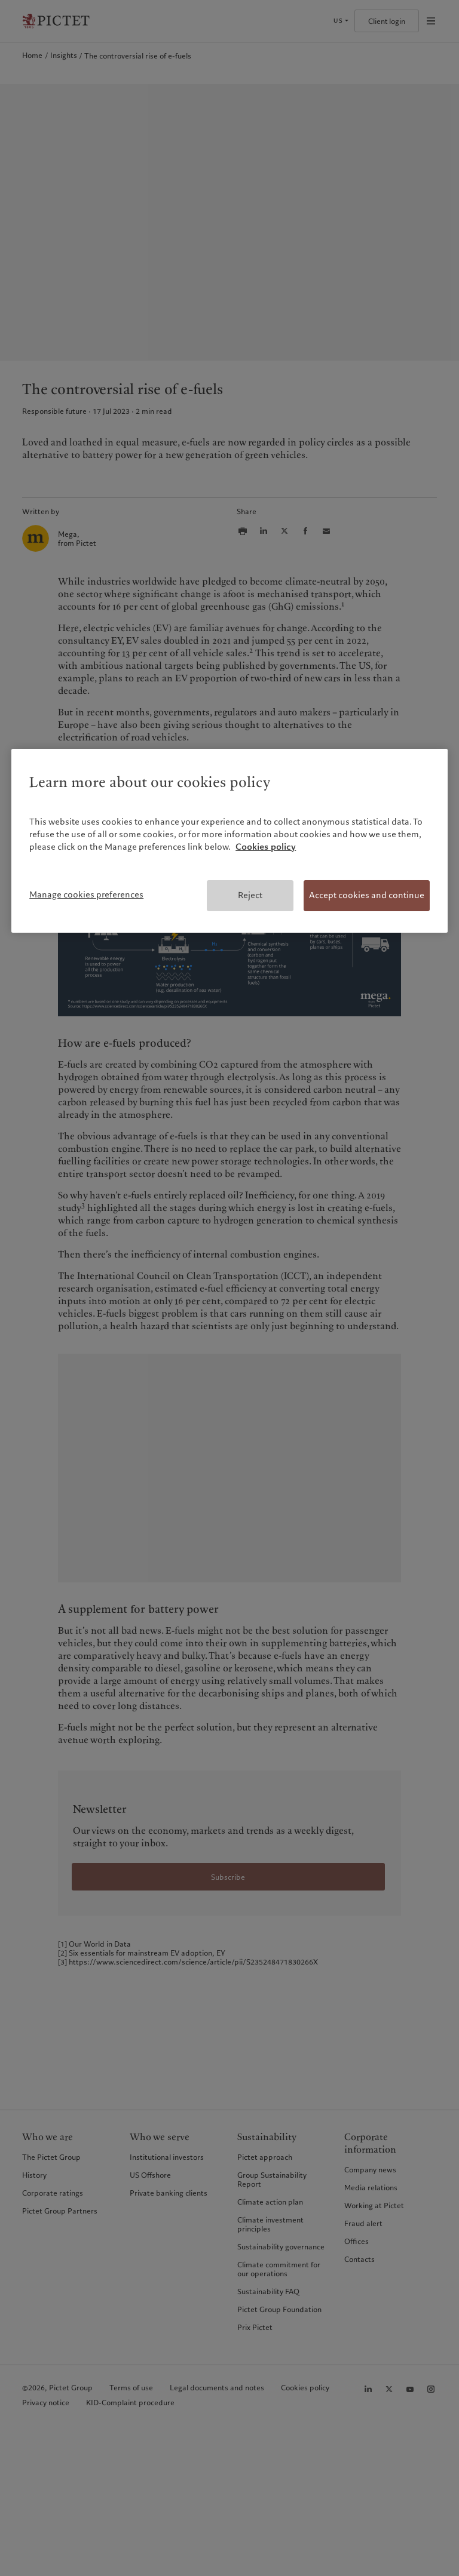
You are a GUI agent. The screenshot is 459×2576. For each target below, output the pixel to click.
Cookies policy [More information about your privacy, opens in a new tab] (265, 847)
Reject (250, 895)
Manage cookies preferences (86, 894)
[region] (229, 841)
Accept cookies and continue (366, 895)
